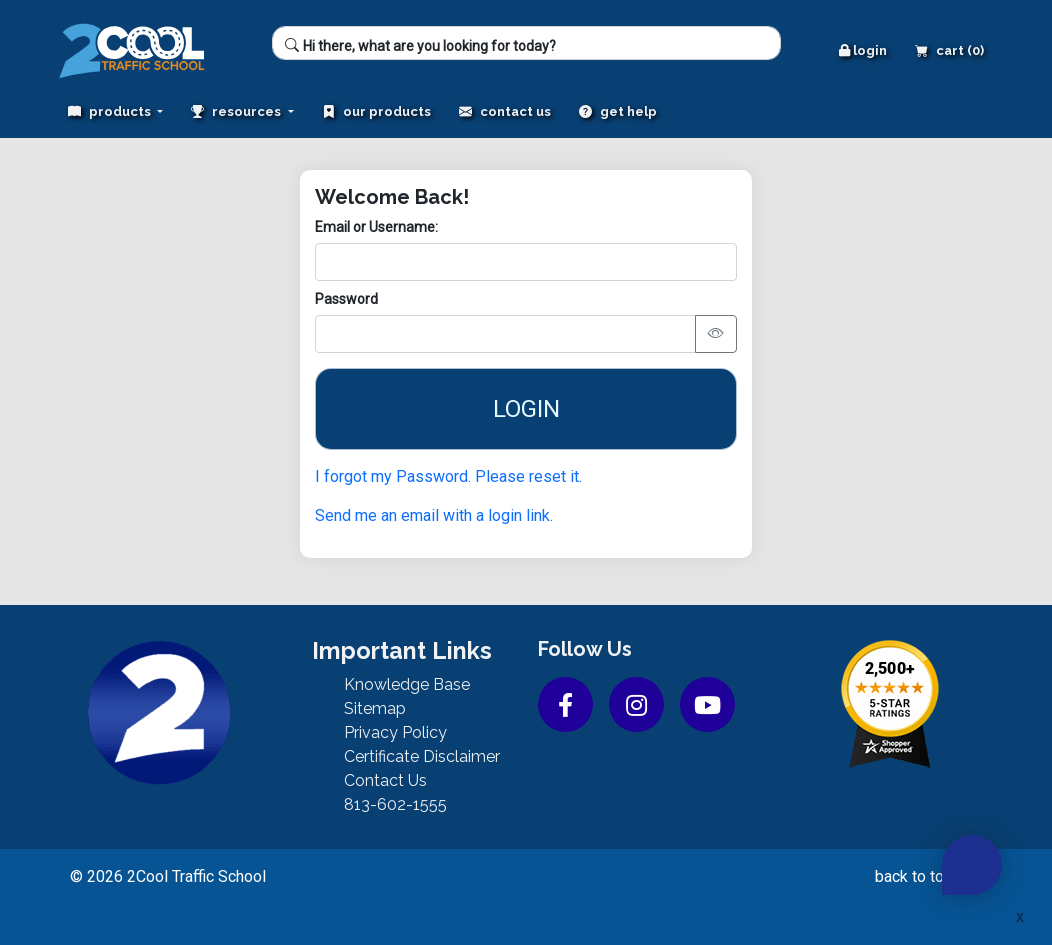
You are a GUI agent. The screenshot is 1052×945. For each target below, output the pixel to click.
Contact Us (505, 111)
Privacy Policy (395, 732)
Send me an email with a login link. (434, 515)
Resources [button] (237, 111)
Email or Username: (376, 227)
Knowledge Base (407, 684)
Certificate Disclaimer (422, 756)
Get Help (618, 111)
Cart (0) (949, 50)
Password (346, 299)
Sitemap (375, 708)
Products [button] (111, 111)
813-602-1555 (395, 804)
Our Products (376, 111)
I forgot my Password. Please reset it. (448, 476)
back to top (926, 876)
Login (863, 50)
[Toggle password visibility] (716, 334)
